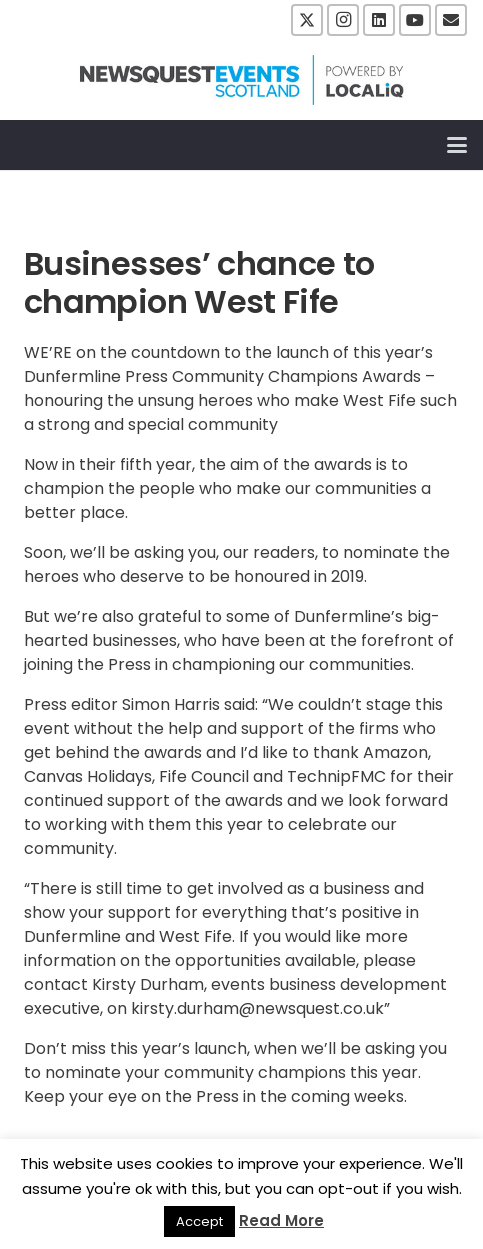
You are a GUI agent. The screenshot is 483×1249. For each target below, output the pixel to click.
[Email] (451, 20)
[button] (457, 145)
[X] (307, 20)
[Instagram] (343, 20)
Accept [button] (199, 1221)
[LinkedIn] (379, 20)
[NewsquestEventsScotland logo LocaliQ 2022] (242, 80)
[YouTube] (415, 20)
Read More (281, 1220)
